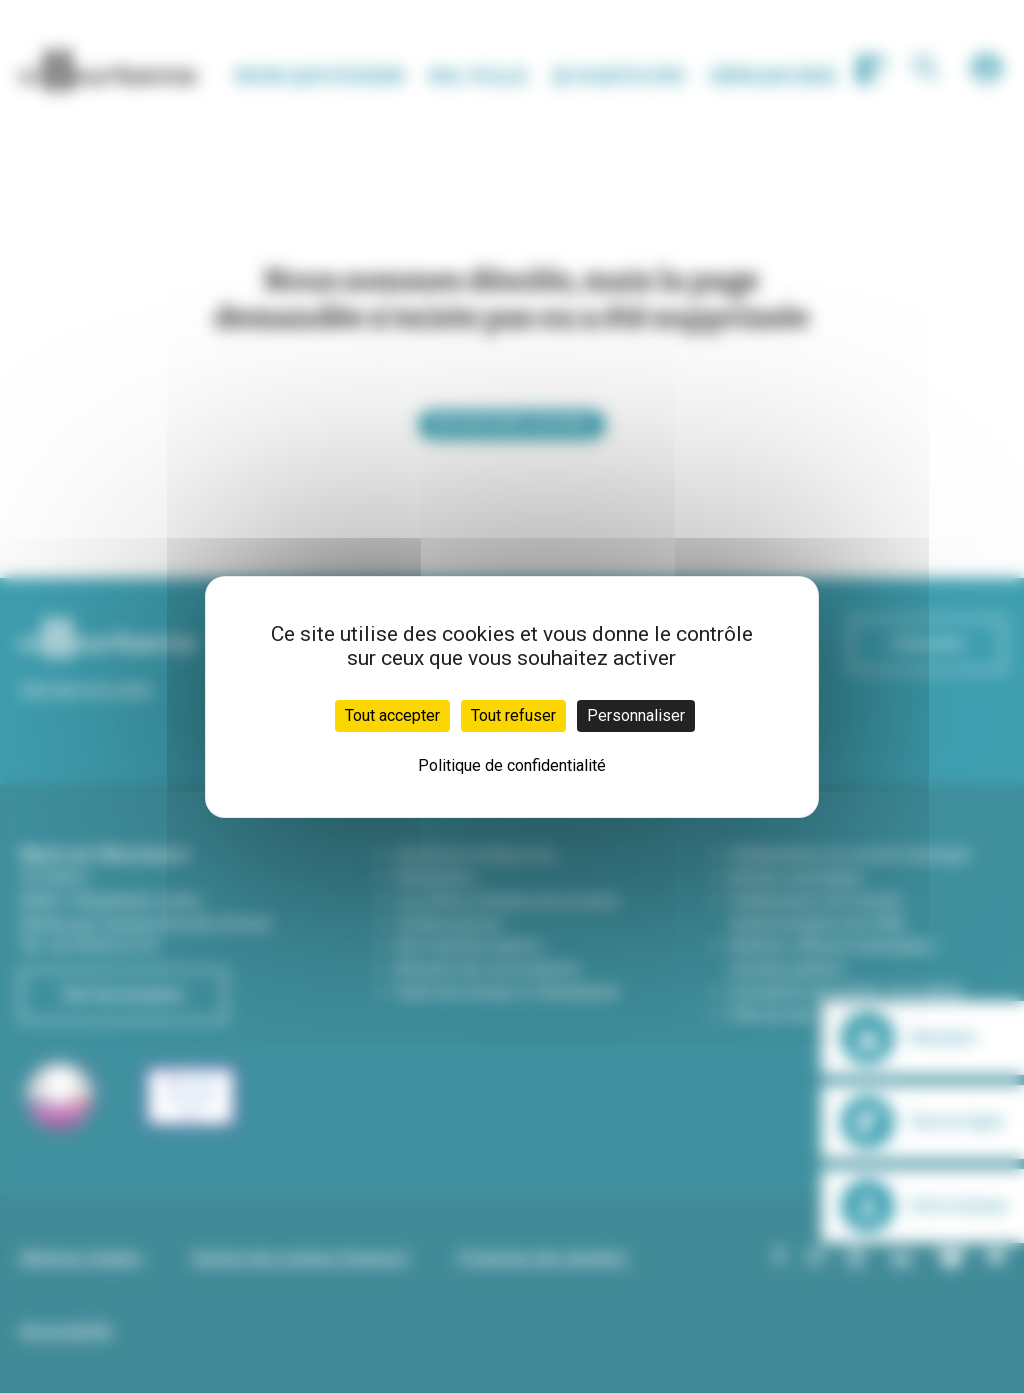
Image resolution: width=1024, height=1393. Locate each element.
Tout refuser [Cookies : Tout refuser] (513, 715)
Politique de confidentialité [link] (512, 765)
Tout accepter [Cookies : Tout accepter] (392, 715)
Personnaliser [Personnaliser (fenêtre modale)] (636, 715)
